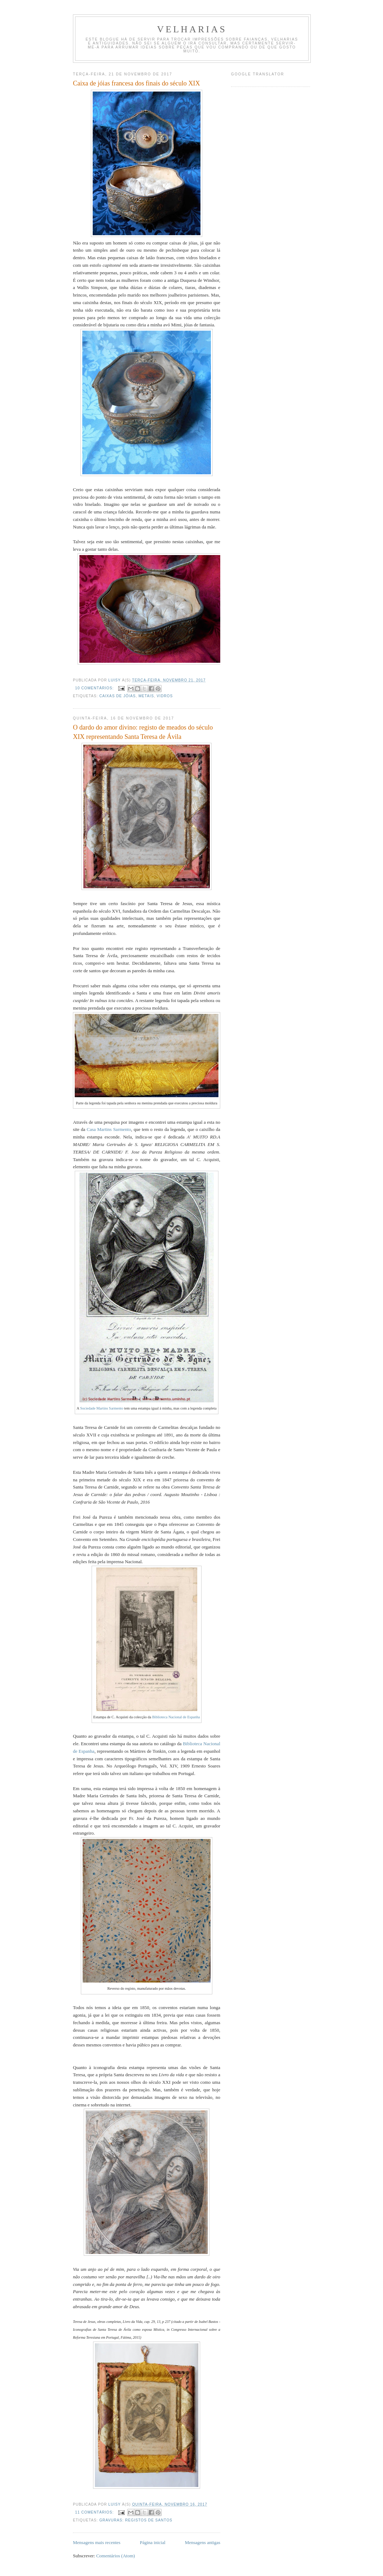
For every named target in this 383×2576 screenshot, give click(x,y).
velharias (192, 29)
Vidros (165, 696)
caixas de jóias (117, 696)
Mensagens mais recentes (96, 2542)
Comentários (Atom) (115, 2555)
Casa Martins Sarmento (109, 1129)
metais (146, 696)
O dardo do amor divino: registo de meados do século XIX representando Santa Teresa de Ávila (143, 732)
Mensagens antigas (202, 2542)
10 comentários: (95, 688)
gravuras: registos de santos (135, 2520)
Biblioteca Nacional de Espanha (176, 1717)
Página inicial (152, 2542)
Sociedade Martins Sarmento (101, 1408)
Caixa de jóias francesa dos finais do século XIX (136, 83)
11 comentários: (95, 2512)
